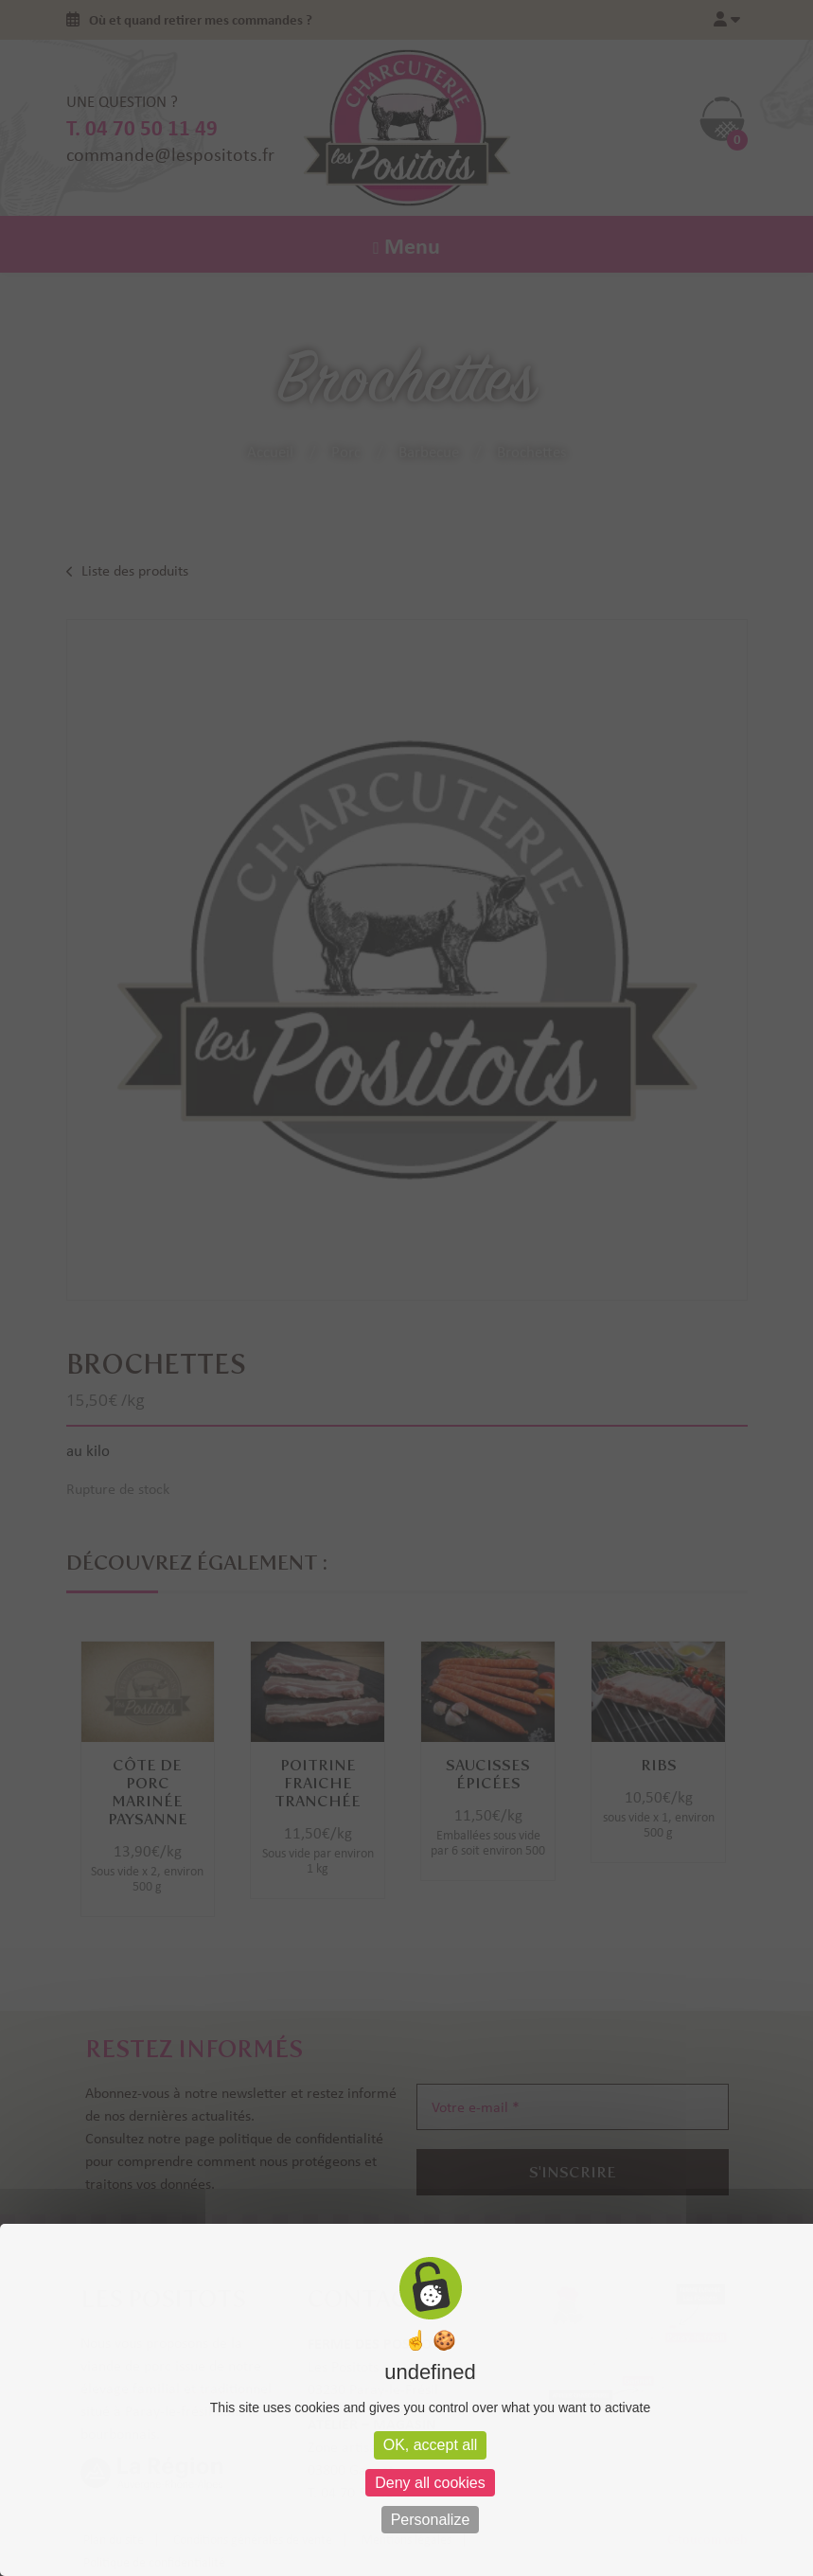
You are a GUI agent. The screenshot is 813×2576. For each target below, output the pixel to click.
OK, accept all (430, 2445)
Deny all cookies (430, 2483)
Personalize (430, 2520)
